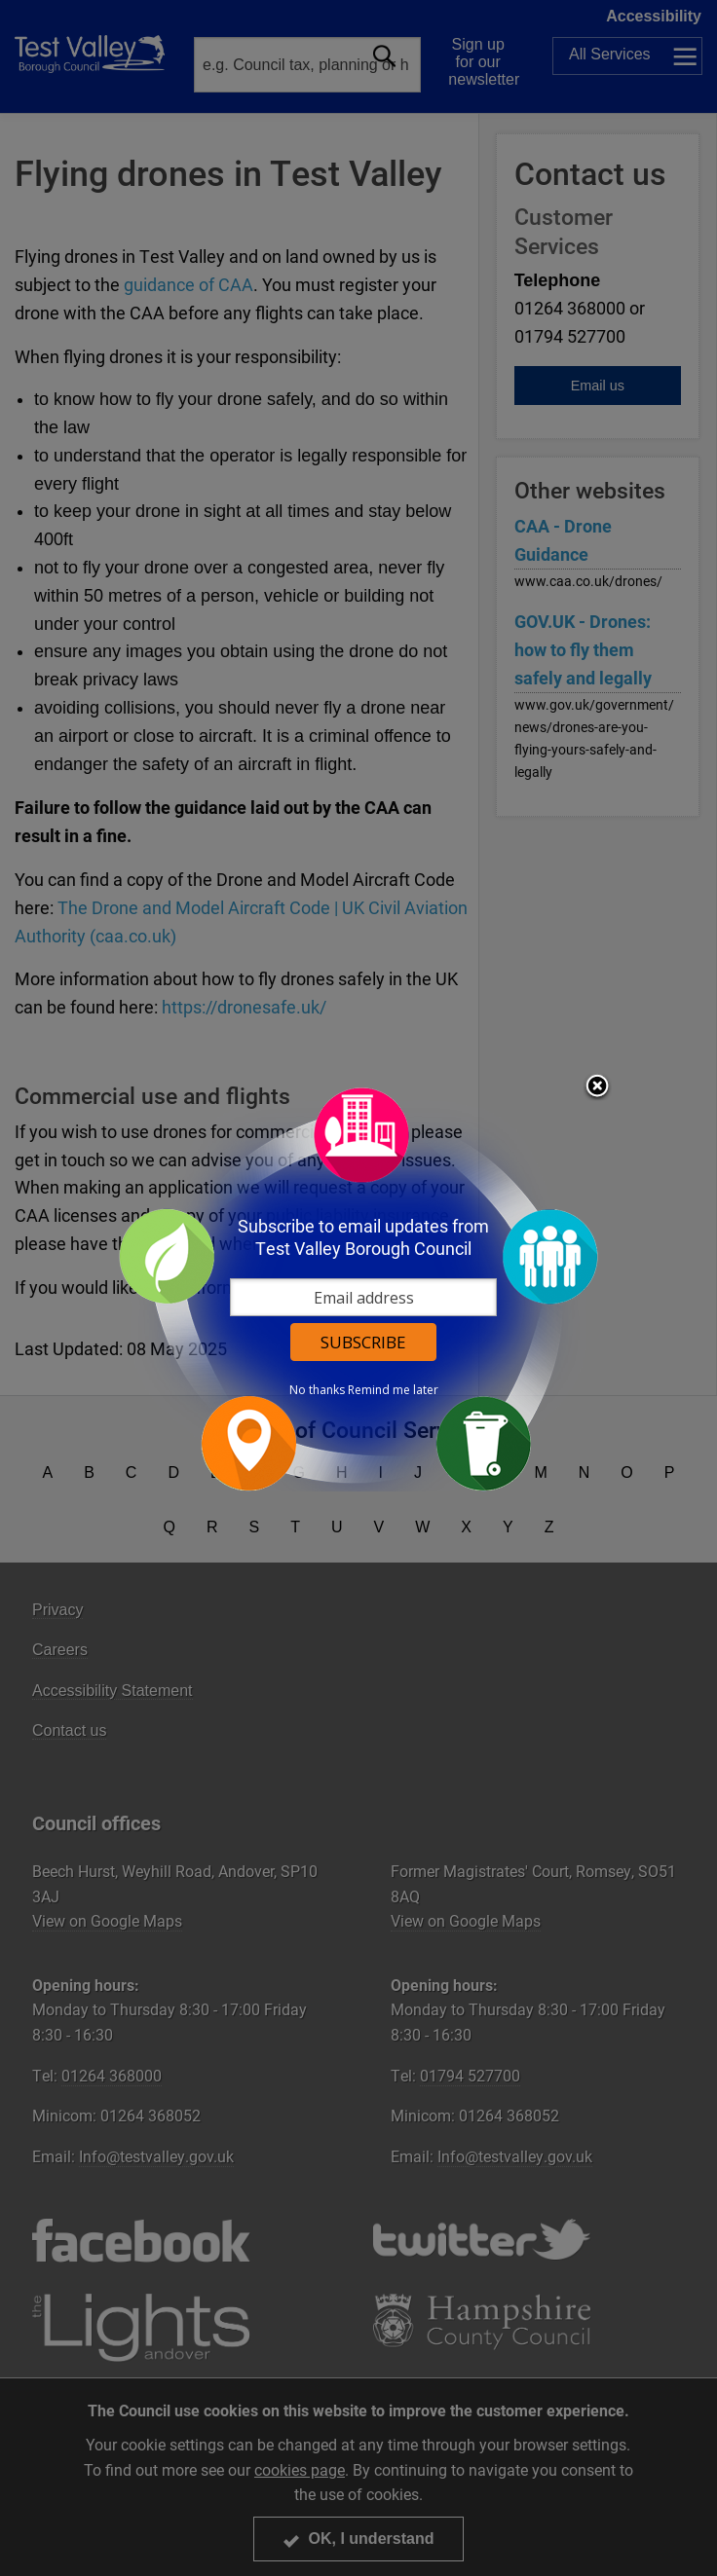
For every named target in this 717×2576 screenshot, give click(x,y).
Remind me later (393, 1390)
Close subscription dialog (597, 1087)
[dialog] (358, 1288)
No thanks (317, 1390)
